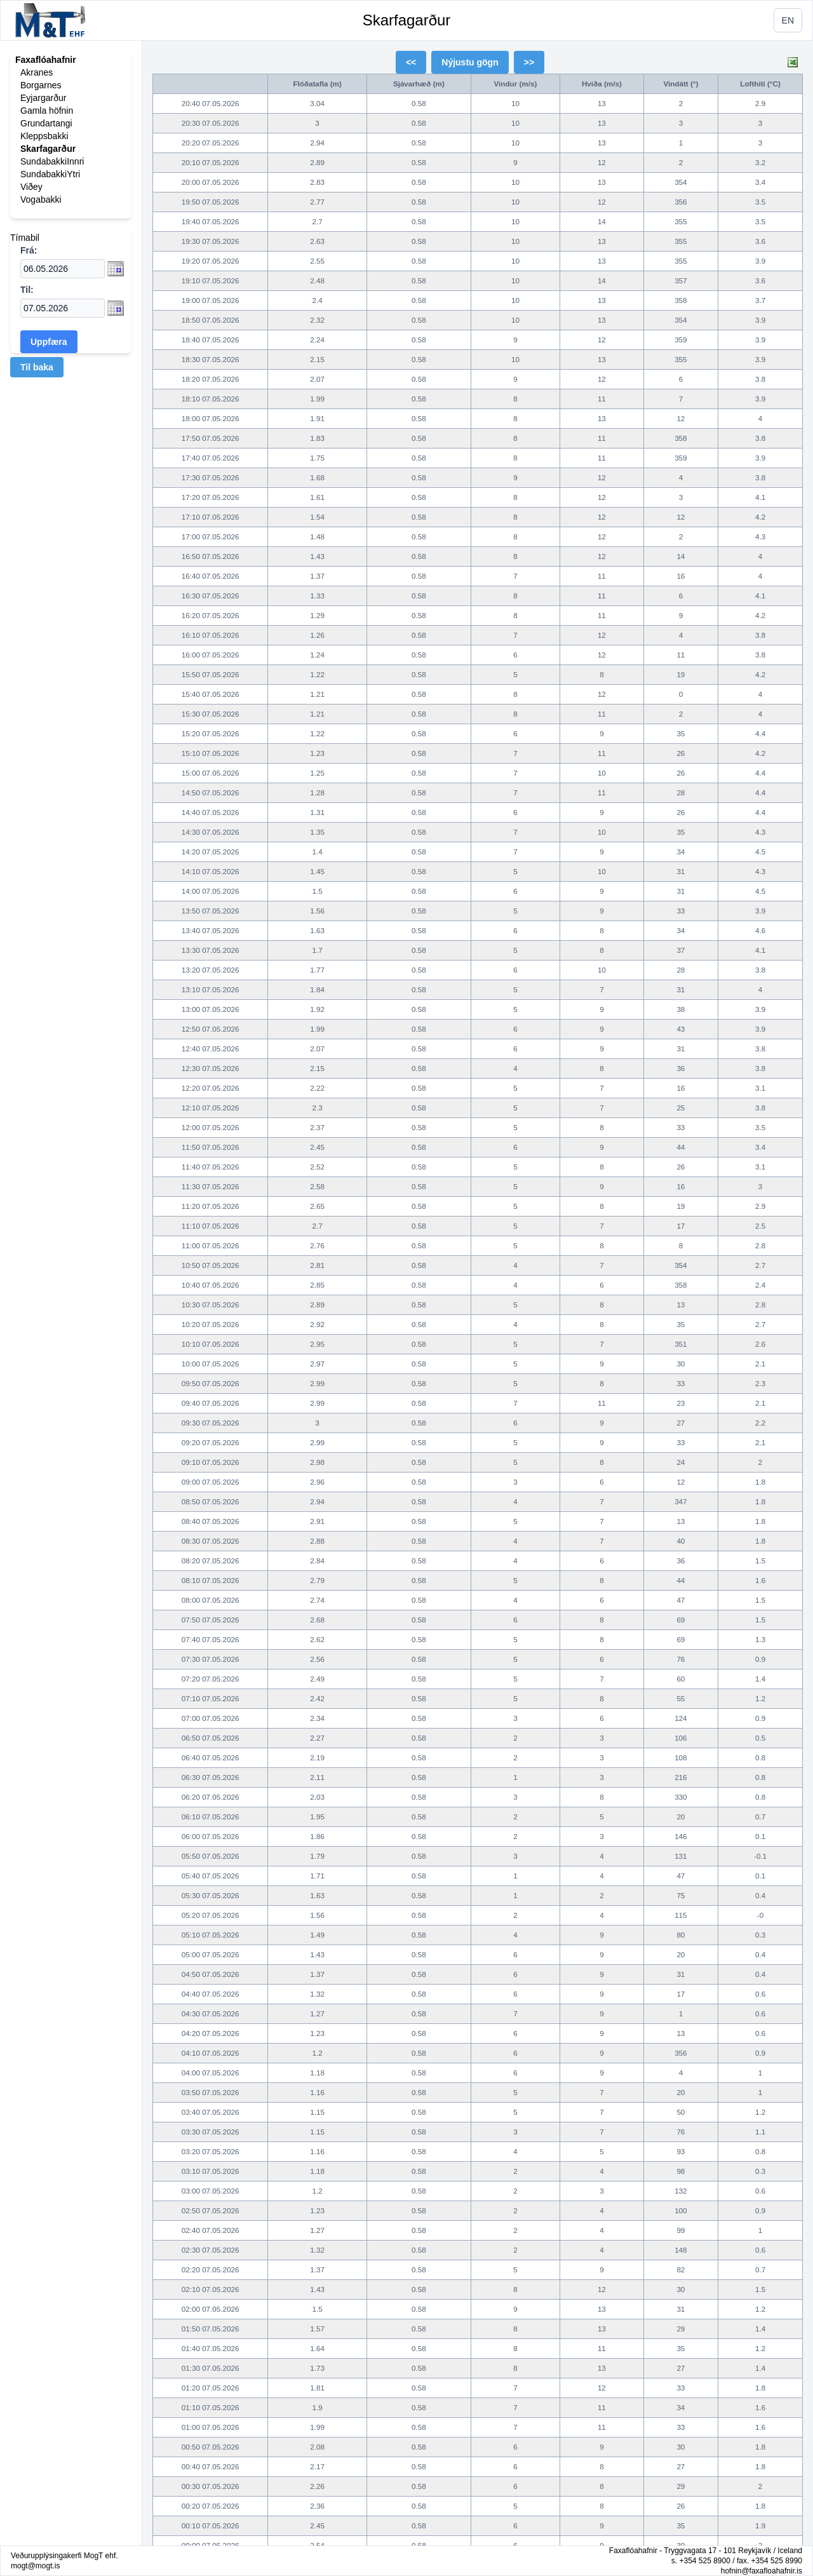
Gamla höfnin (46, 110)
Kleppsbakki (44, 136)
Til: (27, 290)
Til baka (36, 367)
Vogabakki (41, 199)
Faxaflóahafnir (45, 60)
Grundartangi (46, 123)
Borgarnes (41, 85)
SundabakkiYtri (50, 174)
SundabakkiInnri (52, 161)
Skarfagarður (407, 20)
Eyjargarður (43, 98)
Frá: (28, 250)
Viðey (31, 187)
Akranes (36, 72)
